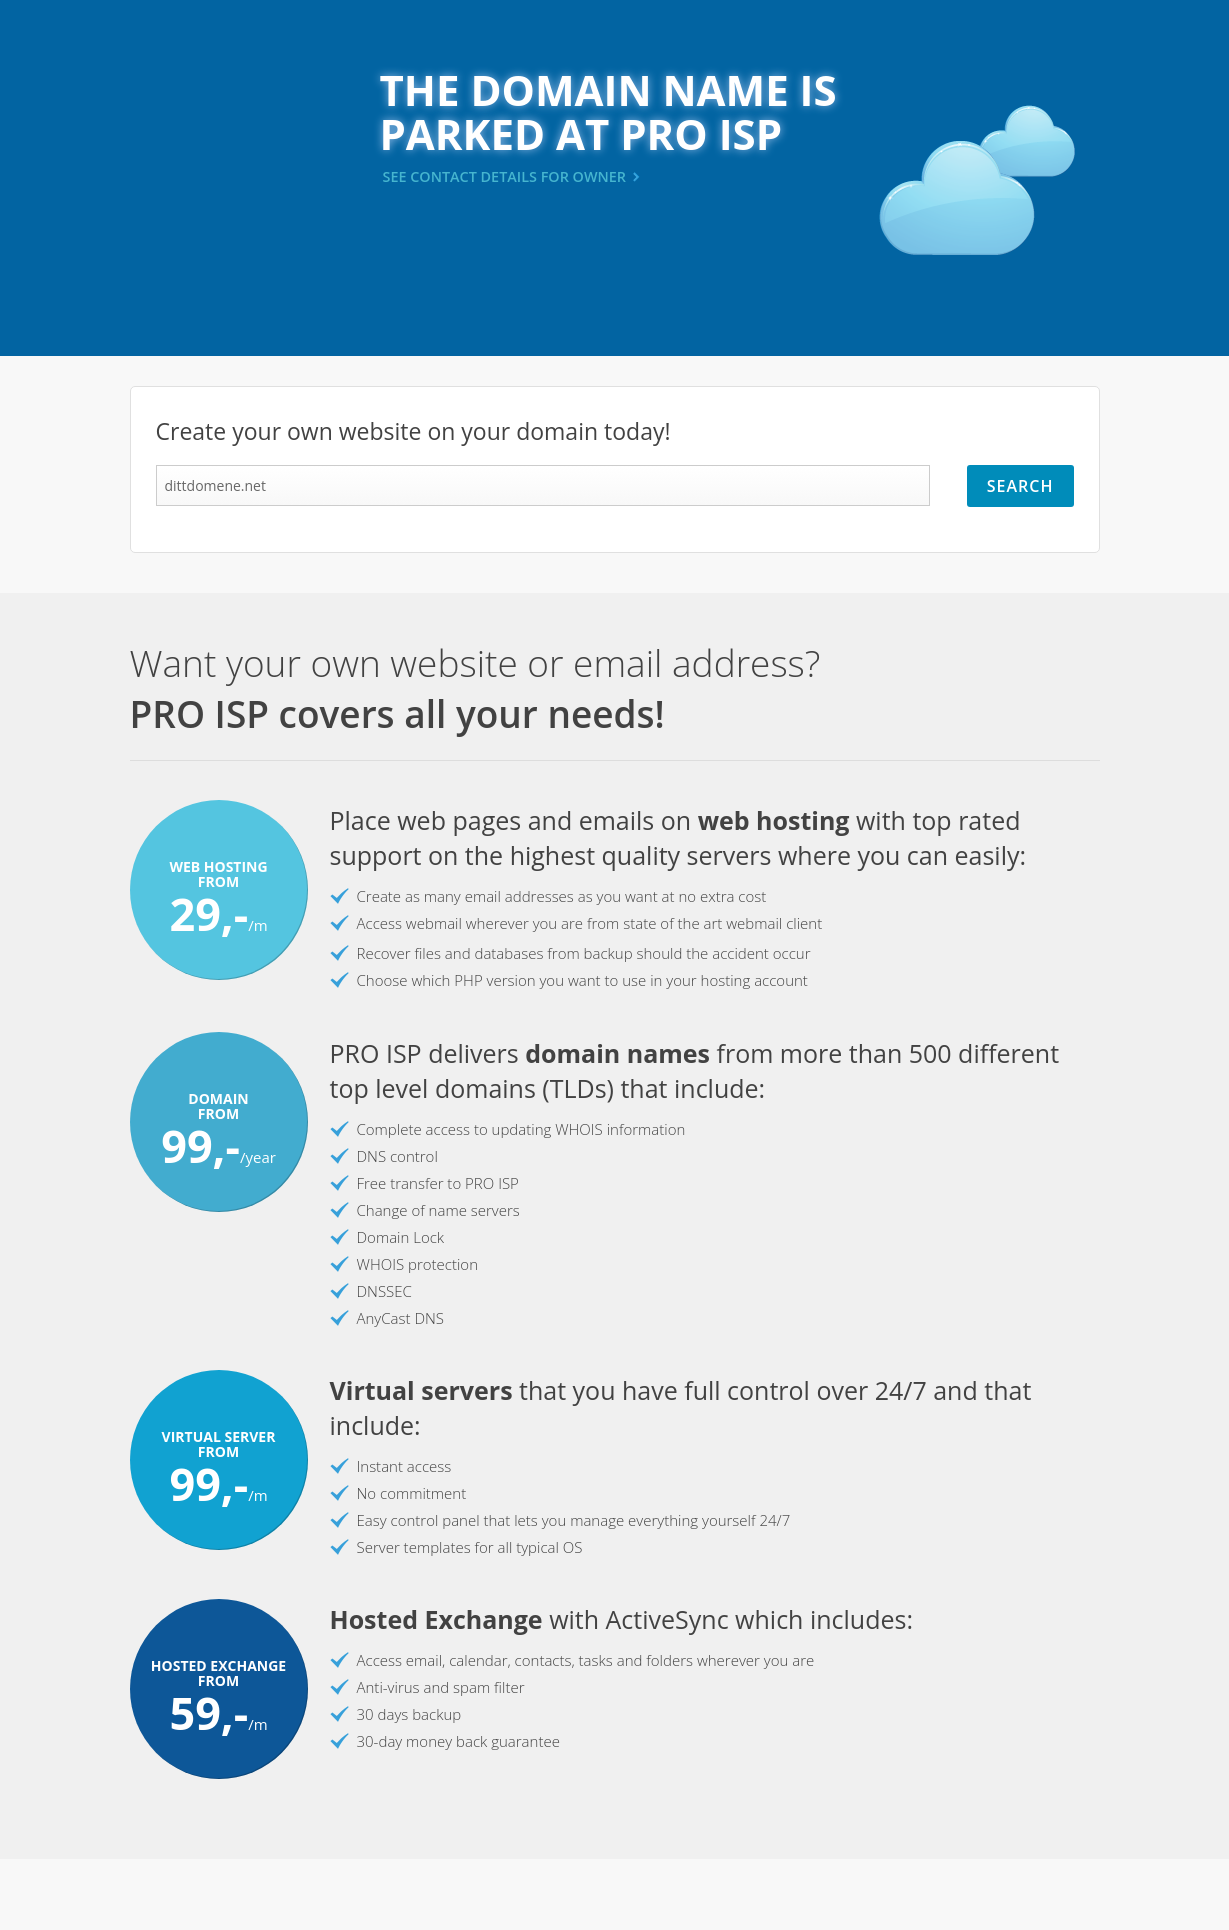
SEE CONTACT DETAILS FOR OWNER (505, 176)
